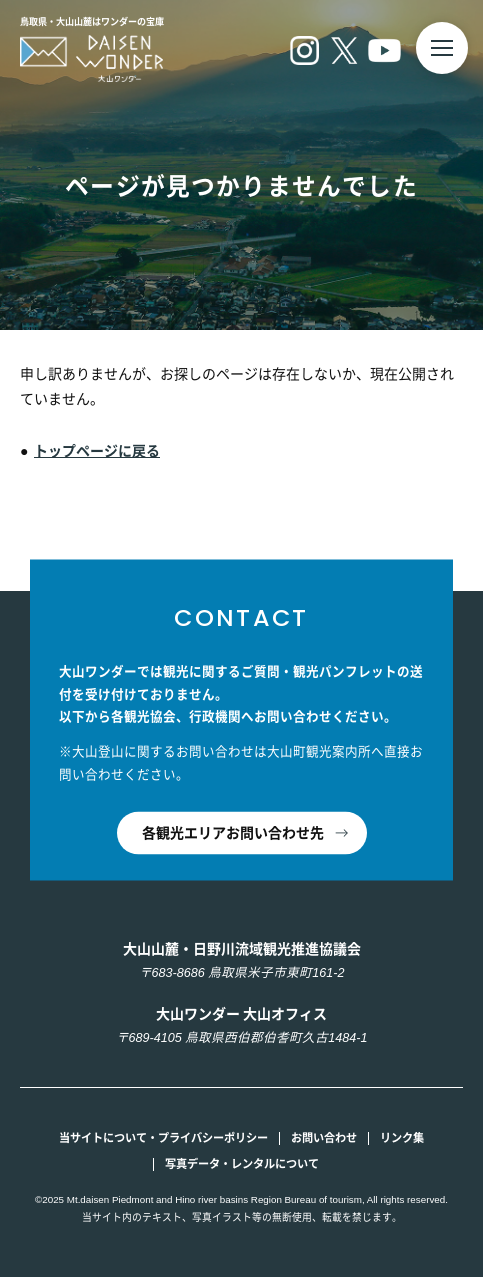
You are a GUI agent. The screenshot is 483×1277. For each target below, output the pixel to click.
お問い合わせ (324, 1138)
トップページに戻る (97, 451)
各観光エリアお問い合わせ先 (233, 833)
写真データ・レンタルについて (242, 1164)
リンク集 (402, 1138)
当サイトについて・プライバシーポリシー (163, 1138)
